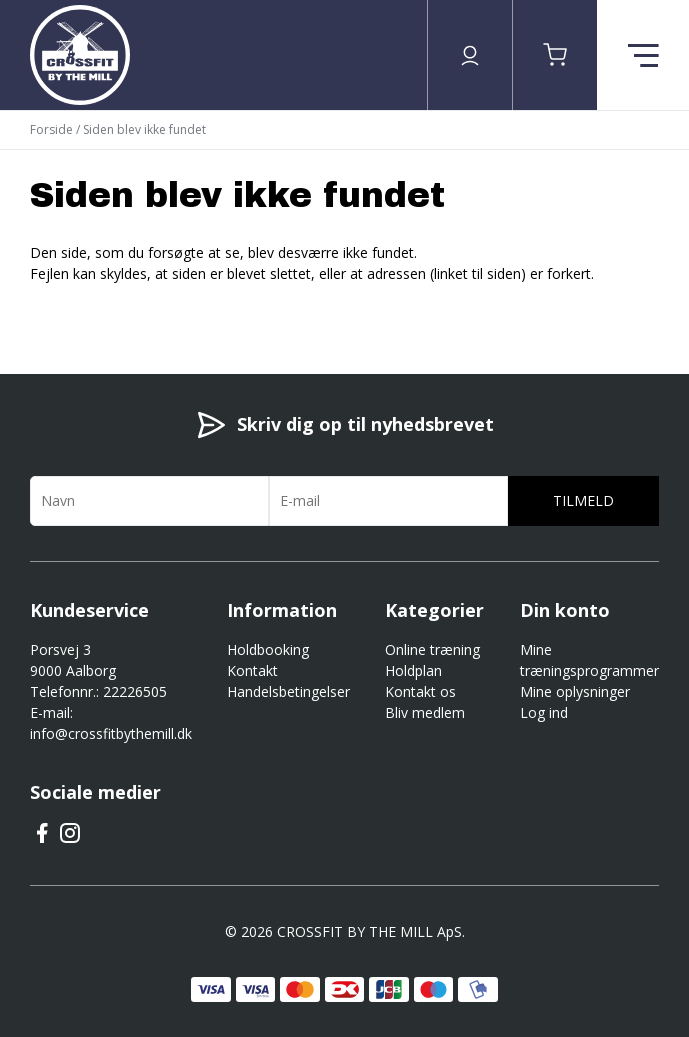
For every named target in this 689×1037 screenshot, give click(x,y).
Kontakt (252, 670)
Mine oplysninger (575, 691)
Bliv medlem (425, 712)
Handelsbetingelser (288, 691)
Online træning (432, 649)
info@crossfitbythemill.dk (111, 733)
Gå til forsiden (140, 309)
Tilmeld (583, 500)
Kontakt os (420, 691)
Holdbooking (268, 649)
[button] (555, 55)
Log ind (544, 712)
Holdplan (413, 670)
